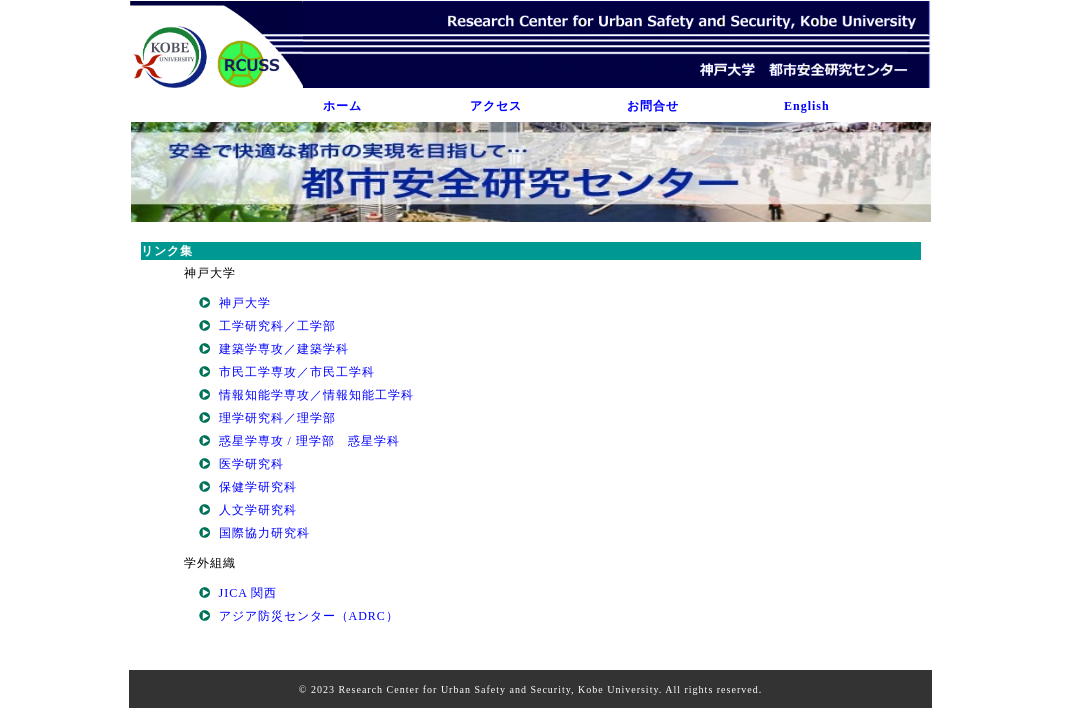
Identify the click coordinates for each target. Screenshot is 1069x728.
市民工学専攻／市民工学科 (297, 372)
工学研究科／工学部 (277, 326)
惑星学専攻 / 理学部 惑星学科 (309, 441)
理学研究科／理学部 (277, 418)
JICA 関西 (248, 593)
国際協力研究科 (264, 533)
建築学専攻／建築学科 (284, 349)
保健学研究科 (258, 487)
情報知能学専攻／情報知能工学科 (316, 395)
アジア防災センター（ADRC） (309, 616)
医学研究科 (251, 464)
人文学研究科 (258, 510)
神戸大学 (245, 303)
